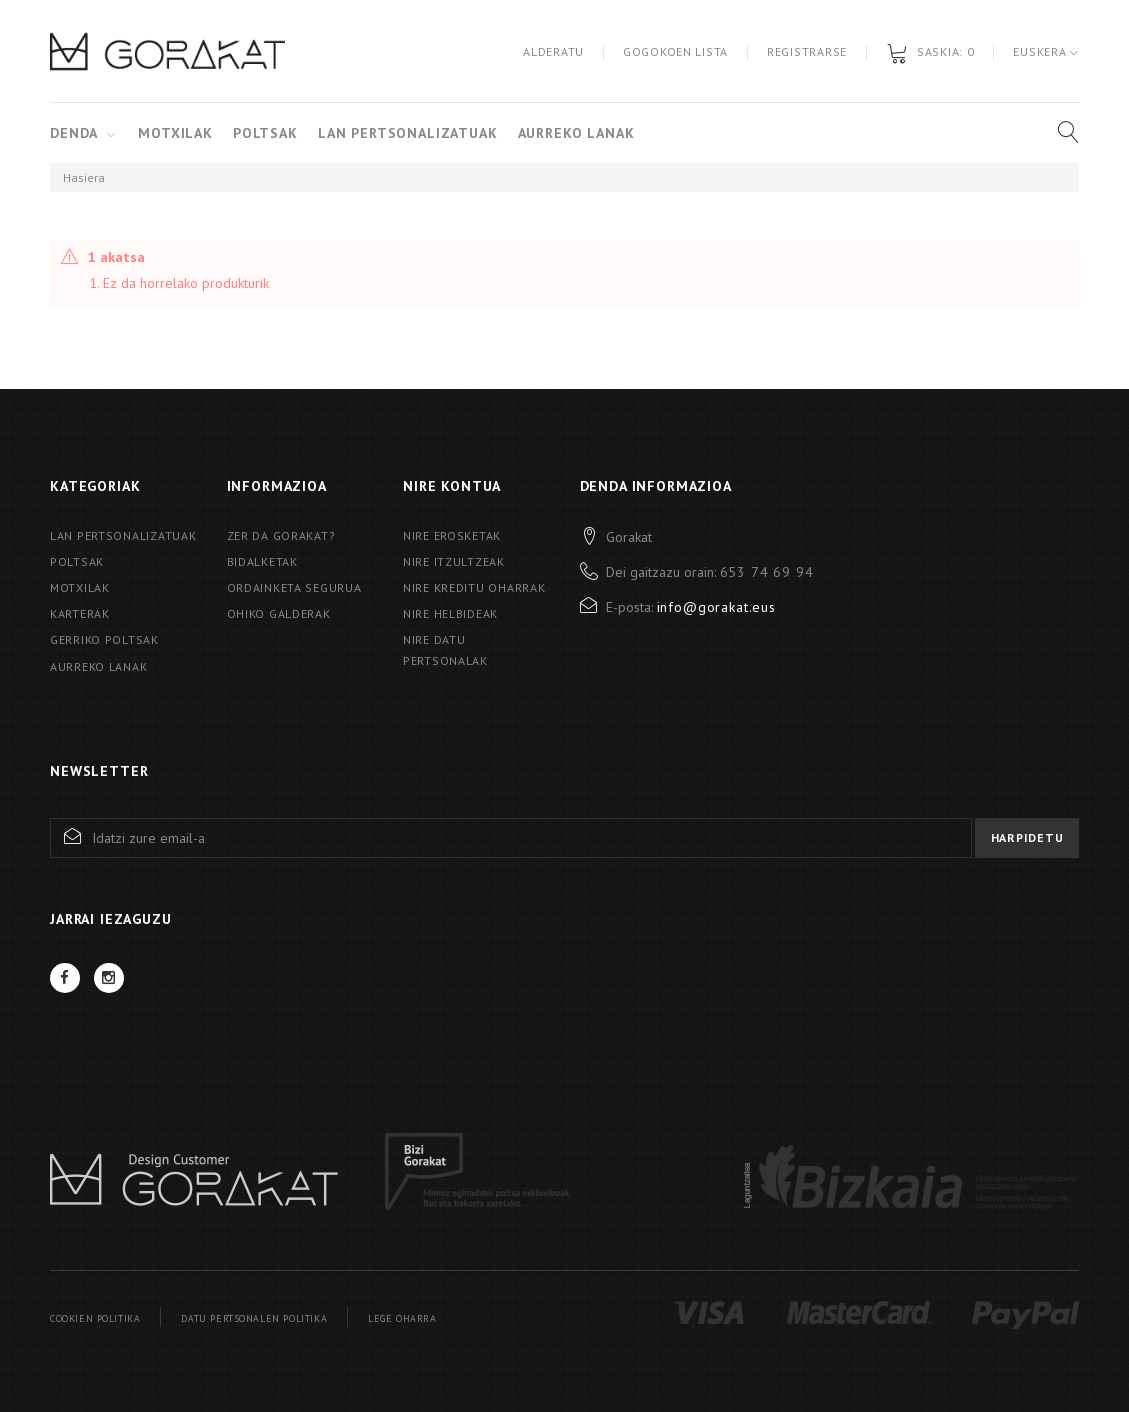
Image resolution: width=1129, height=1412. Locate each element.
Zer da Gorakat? (281, 535)
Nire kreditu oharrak (474, 587)
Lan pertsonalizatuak (408, 133)
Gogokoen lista (675, 51)
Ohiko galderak (279, 613)
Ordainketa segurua (294, 587)
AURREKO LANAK (98, 666)
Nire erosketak (452, 535)
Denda (74, 133)
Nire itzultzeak (454, 561)
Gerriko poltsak (104, 639)
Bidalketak (262, 561)
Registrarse (807, 51)
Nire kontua (452, 486)
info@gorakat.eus (716, 607)
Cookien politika (95, 1318)
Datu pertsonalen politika (254, 1318)
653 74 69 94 (767, 572)
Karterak (80, 613)
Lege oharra (402, 1318)
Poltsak (265, 133)
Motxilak (175, 133)
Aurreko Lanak (576, 133)
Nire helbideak (450, 613)
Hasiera (84, 177)
